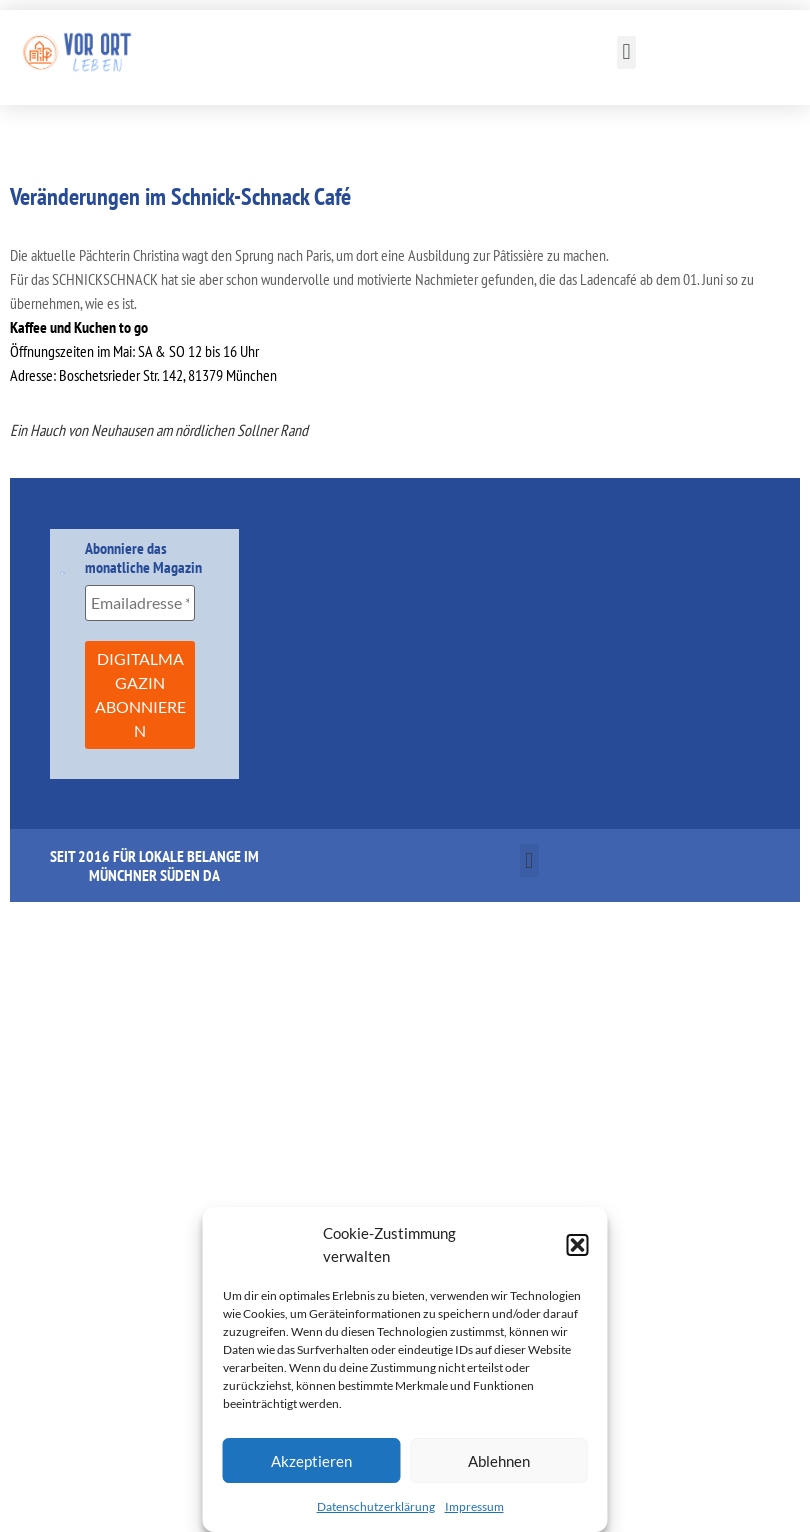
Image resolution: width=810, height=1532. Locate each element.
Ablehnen (499, 1461)
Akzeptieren (311, 1461)
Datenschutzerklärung (376, 1506)
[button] (578, 1245)
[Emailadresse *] (139, 603)
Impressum (474, 1506)
